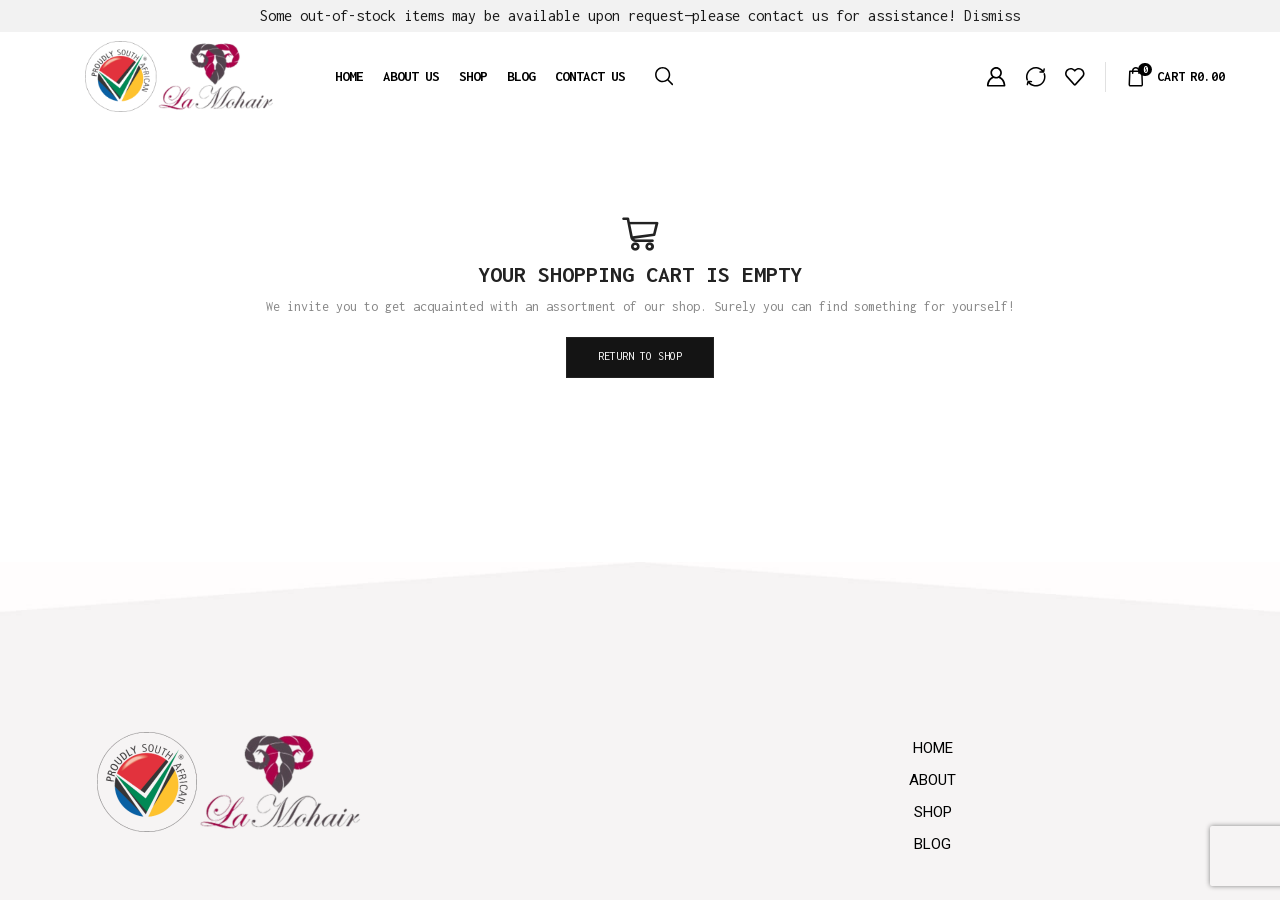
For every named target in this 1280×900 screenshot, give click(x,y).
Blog (521, 76)
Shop (473, 76)
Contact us (590, 76)
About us (411, 76)
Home (349, 76)
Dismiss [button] (992, 15)
